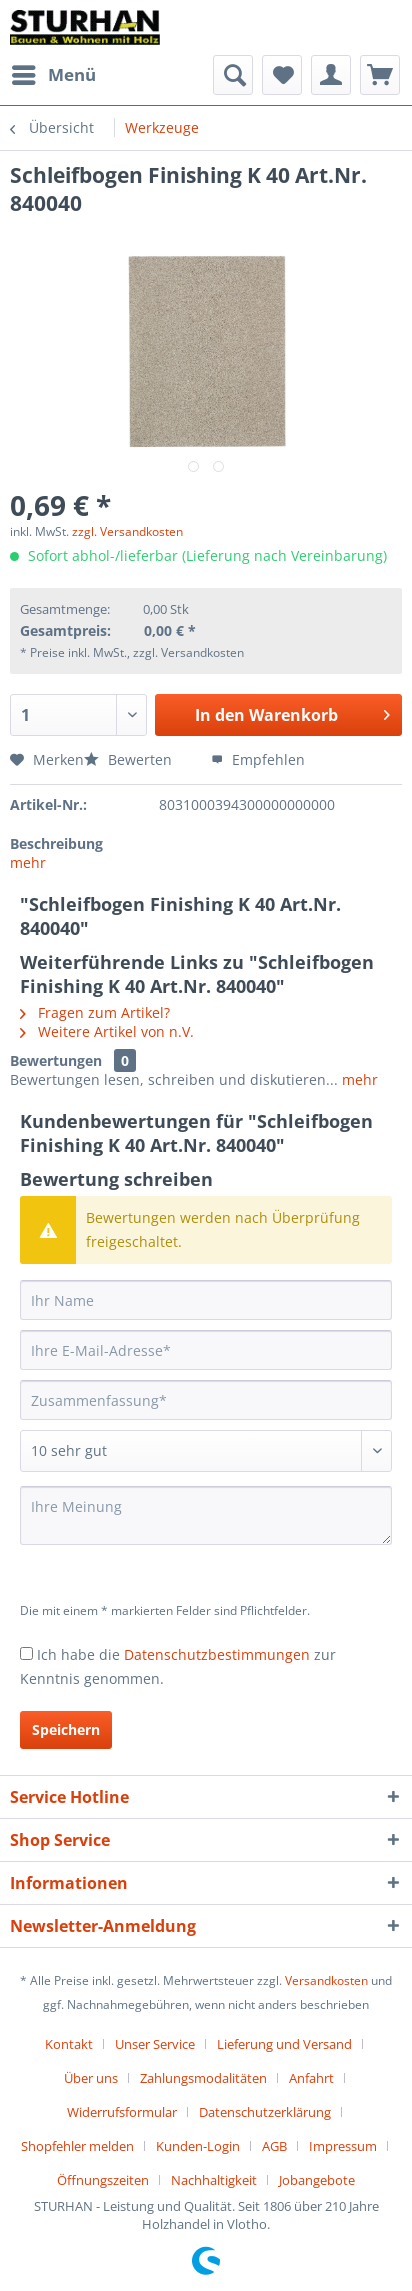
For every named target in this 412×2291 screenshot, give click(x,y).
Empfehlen (258, 759)
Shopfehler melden (77, 2146)
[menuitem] (53, 75)
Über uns (91, 2078)
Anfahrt (311, 2078)
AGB (274, 2146)
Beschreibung (56, 843)
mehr (28, 862)
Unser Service (155, 2044)
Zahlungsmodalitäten (203, 2078)
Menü (54, 72)
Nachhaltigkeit (214, 2180)
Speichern (66, 1729)
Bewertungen (56, 1060)
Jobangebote (317, 2180)
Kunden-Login (198, 2146)
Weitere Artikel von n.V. (107, 1031)
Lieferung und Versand (284, 2044)
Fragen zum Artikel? (95, 1012)
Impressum (343, 2146)
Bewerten (130, 759)
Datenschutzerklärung (265, 2112)
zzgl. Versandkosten (127, 531)
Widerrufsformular (122, 2112)
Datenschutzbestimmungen (217, 1654)
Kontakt (69, 2044)
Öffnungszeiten (103, 2180)
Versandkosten (326, 1980)
